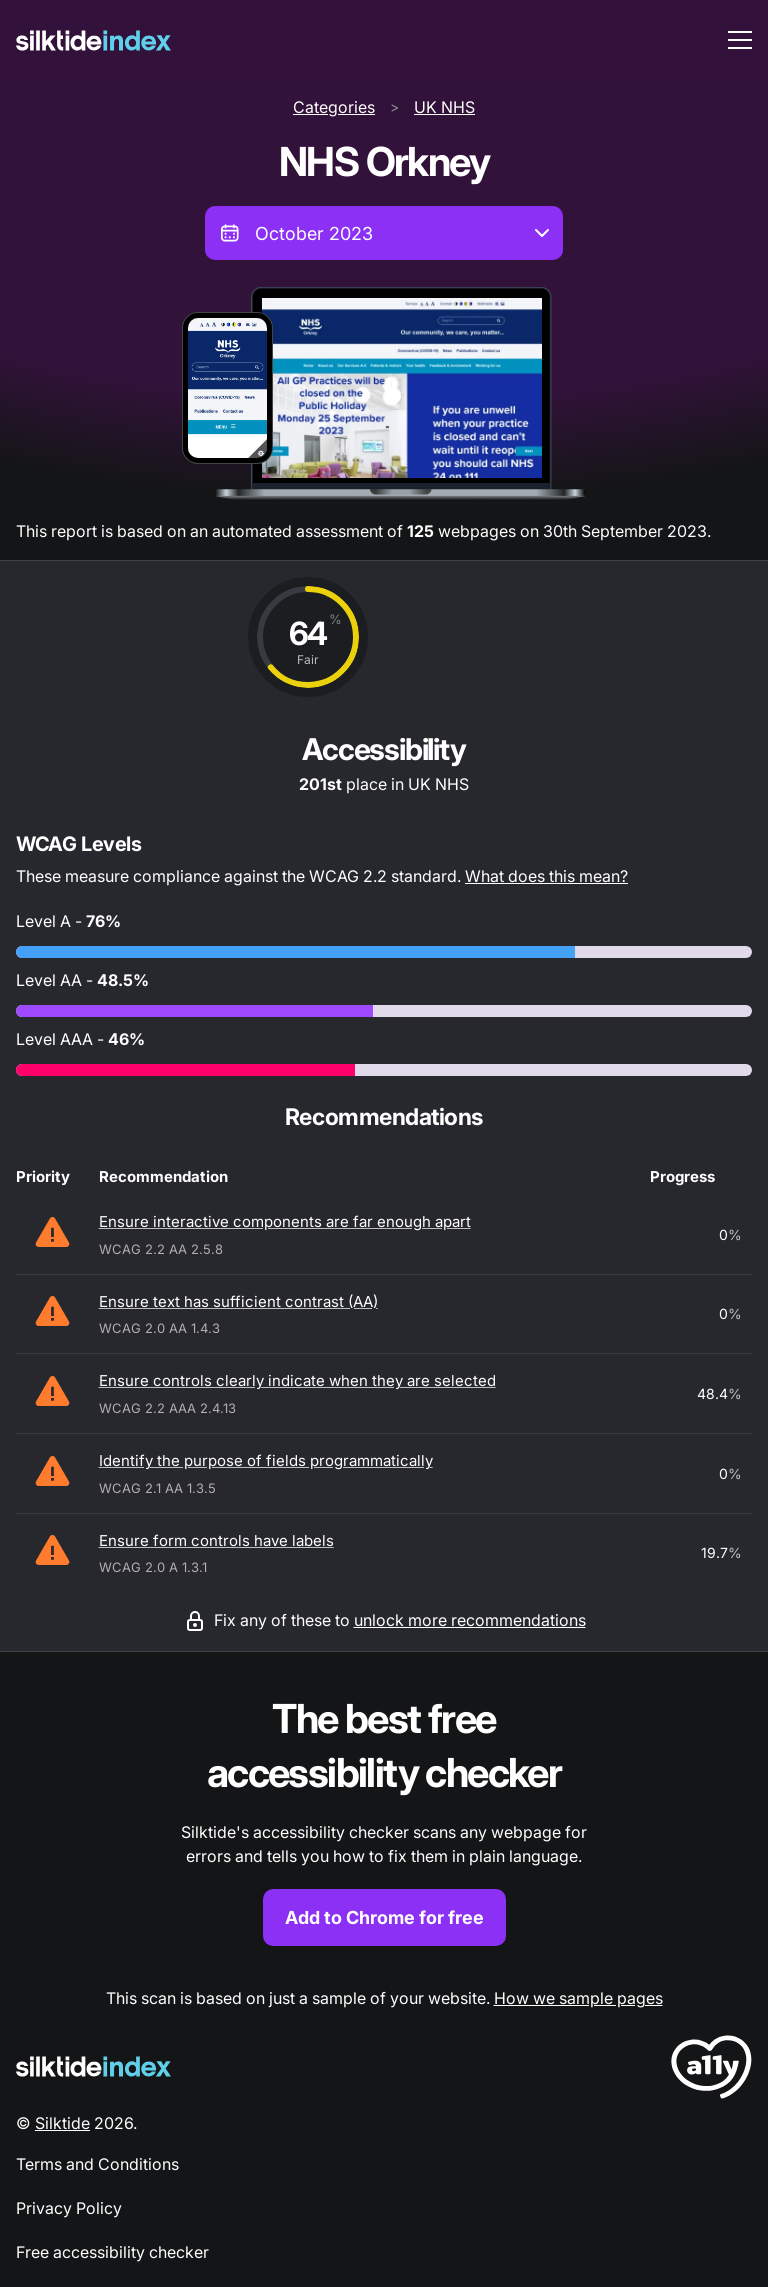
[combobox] (384, 233)
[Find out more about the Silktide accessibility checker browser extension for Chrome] (384, 1819)
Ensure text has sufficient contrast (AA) (238, 1301)
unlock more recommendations (470, 1620)
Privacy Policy (69, 2208)
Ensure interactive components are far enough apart (285, 1221)
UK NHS (444, 107)
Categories (334, 107)
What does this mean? (546, 876)
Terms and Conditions (97, 2164)
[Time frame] (384, 233)
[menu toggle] (740, 40)
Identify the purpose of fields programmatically (266, 1460)
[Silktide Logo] (93, 2066)
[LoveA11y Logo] (711, 2070)
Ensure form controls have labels (216, 1540)
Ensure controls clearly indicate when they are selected (297, 1380)
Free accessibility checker (112, 2252)
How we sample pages (578, 1998)
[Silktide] (93, 40)
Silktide (62, 2123)
